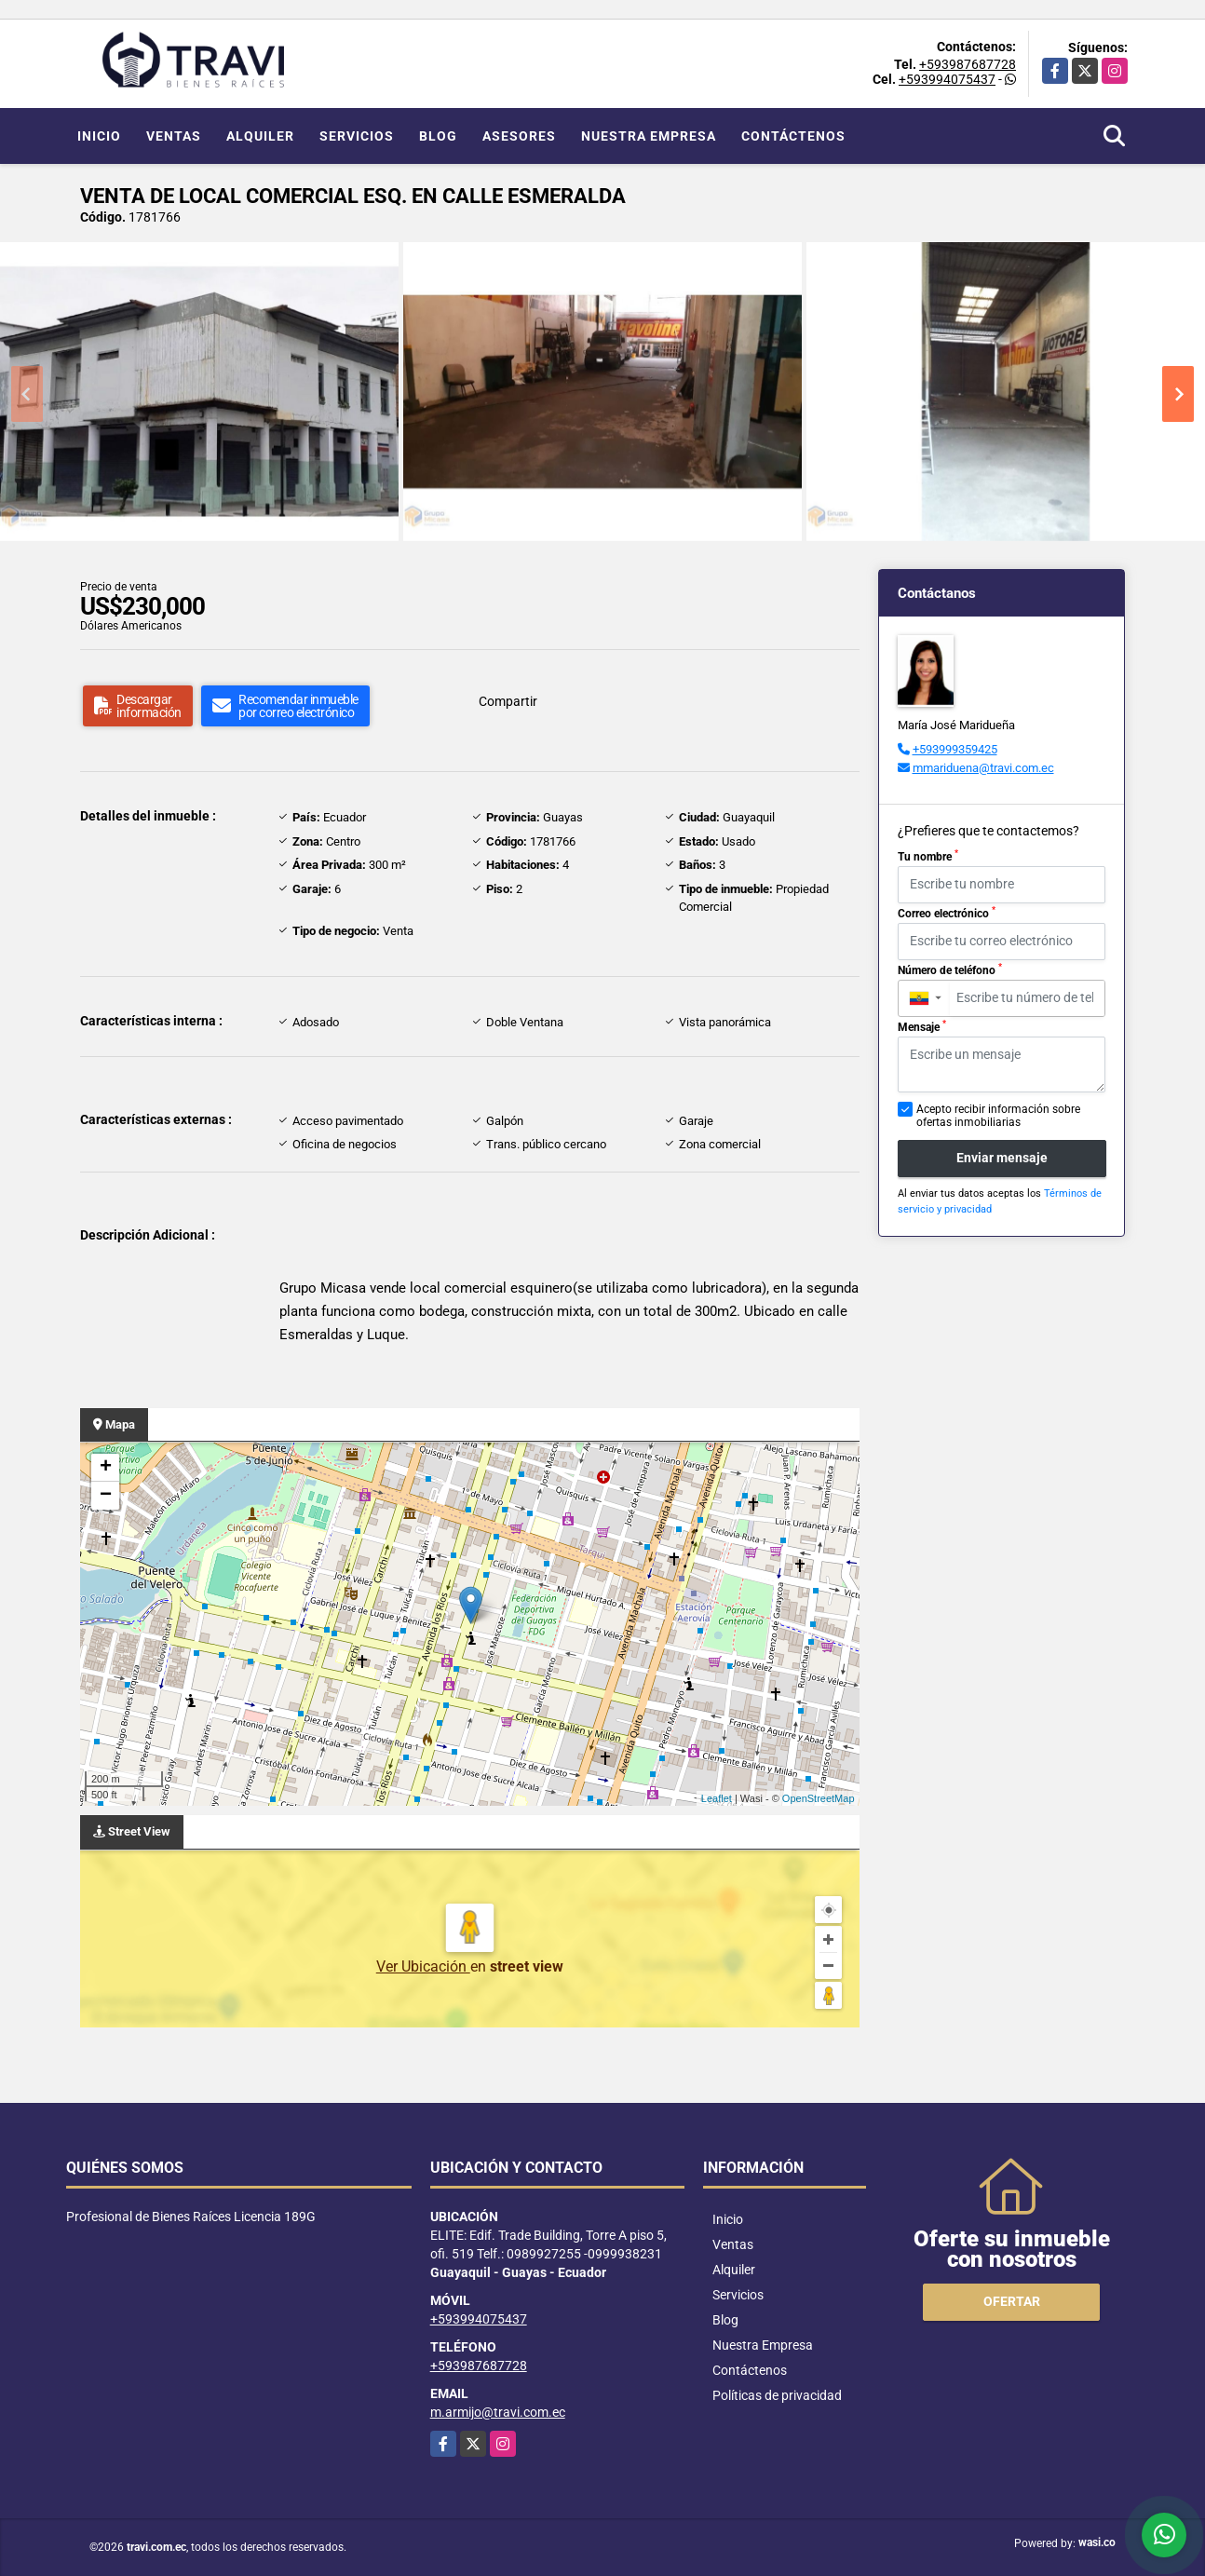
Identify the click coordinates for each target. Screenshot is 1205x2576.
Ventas (173, 136)
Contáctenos (793, 136)
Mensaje (922, 1026)
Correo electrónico (946, 912)
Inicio (99, 136)
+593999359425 (955, 749)
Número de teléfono (950, 969)
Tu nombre (928, 855)
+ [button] (106, 1468)
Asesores (519, 136)
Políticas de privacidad (777, 2395)
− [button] (106, 1496)
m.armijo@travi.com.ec (497, 2412)
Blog (438, 136)
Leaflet (716, 1798)
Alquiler (260, 136)
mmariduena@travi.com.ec (983, 768)
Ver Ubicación (423, 1966)
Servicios (356, 136)
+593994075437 (947, 79)
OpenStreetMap (818, 1798)
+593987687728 (967, 64)
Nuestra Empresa (648, 136)
